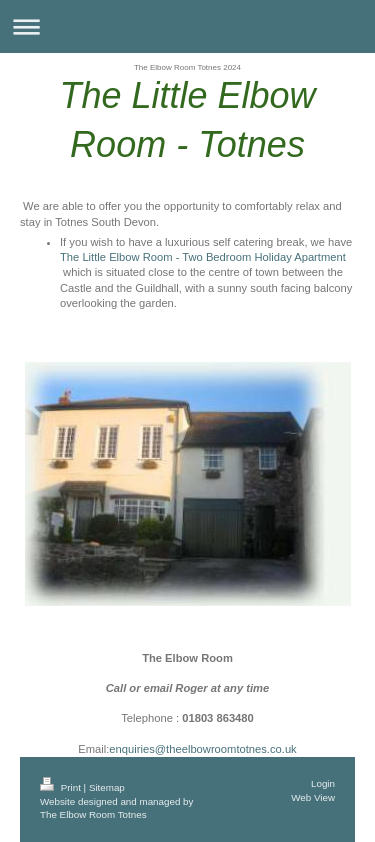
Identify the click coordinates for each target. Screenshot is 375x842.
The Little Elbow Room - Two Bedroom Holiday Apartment (203, 257)
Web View (313, 797)
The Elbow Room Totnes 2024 (187, 67)
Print (62, 787)
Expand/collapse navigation (187, 26)
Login (323, 783)
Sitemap (107, 787)
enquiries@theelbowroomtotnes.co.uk (202, 749)
